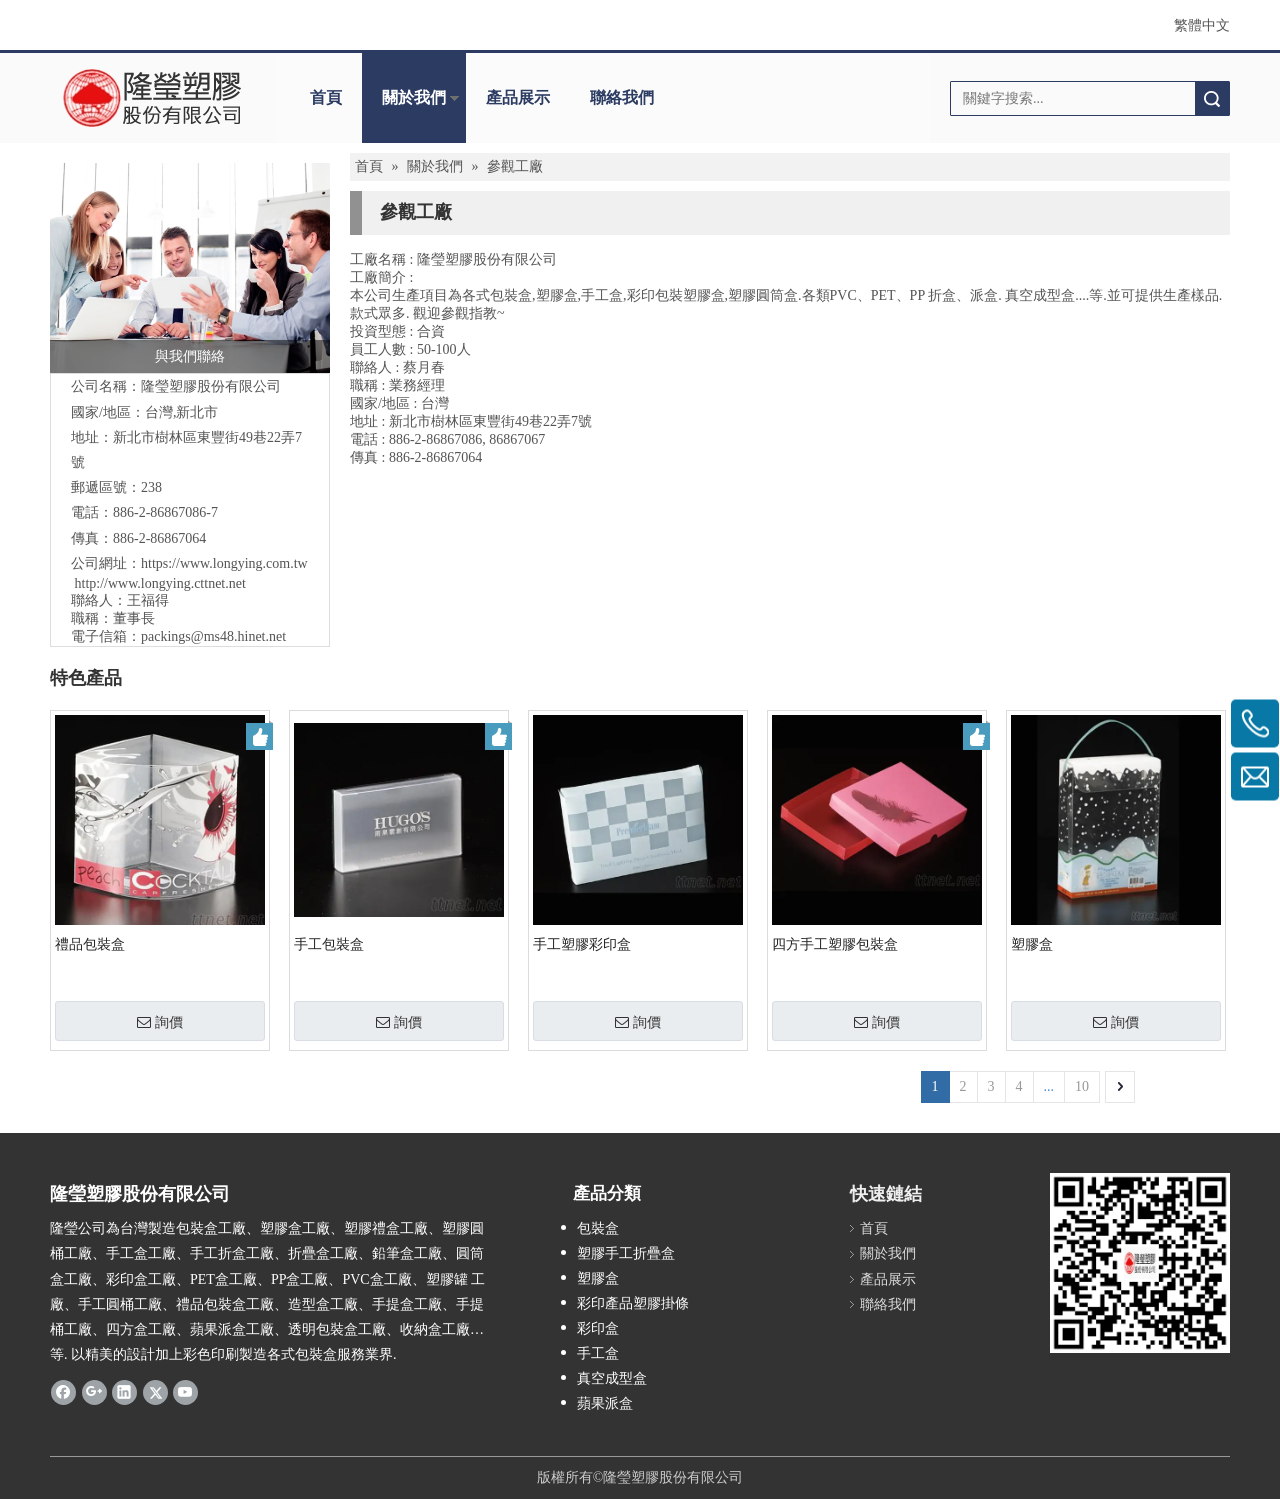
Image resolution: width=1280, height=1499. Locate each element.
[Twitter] (155, 1391)
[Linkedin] (124, 1391)
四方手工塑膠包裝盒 (835, 944)
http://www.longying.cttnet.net (160, 583)
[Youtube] (185, 1391)
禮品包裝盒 (90, 944)
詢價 (160, 1022)
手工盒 (598, 1353)
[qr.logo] (1140, 1263)
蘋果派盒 (605, 1403)
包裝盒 (598, 1228)
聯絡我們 (622, 97)
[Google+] (94, 1391)
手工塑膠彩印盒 (582, 944)
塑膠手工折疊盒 (626, 1253)
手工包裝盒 (329, 944)
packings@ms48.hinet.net (213, 636)
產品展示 (518, 97)
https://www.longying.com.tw (224, 563)
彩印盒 (598, 1328)
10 (1082, 1086)
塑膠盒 (1032, 944)
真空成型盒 (612, 1378)
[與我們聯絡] (190, 268)
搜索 (1212, 98)
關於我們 (414, 97)
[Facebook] (63, 1391)
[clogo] (152, 98)
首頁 (326, 97)
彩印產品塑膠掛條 (633, 1303)
